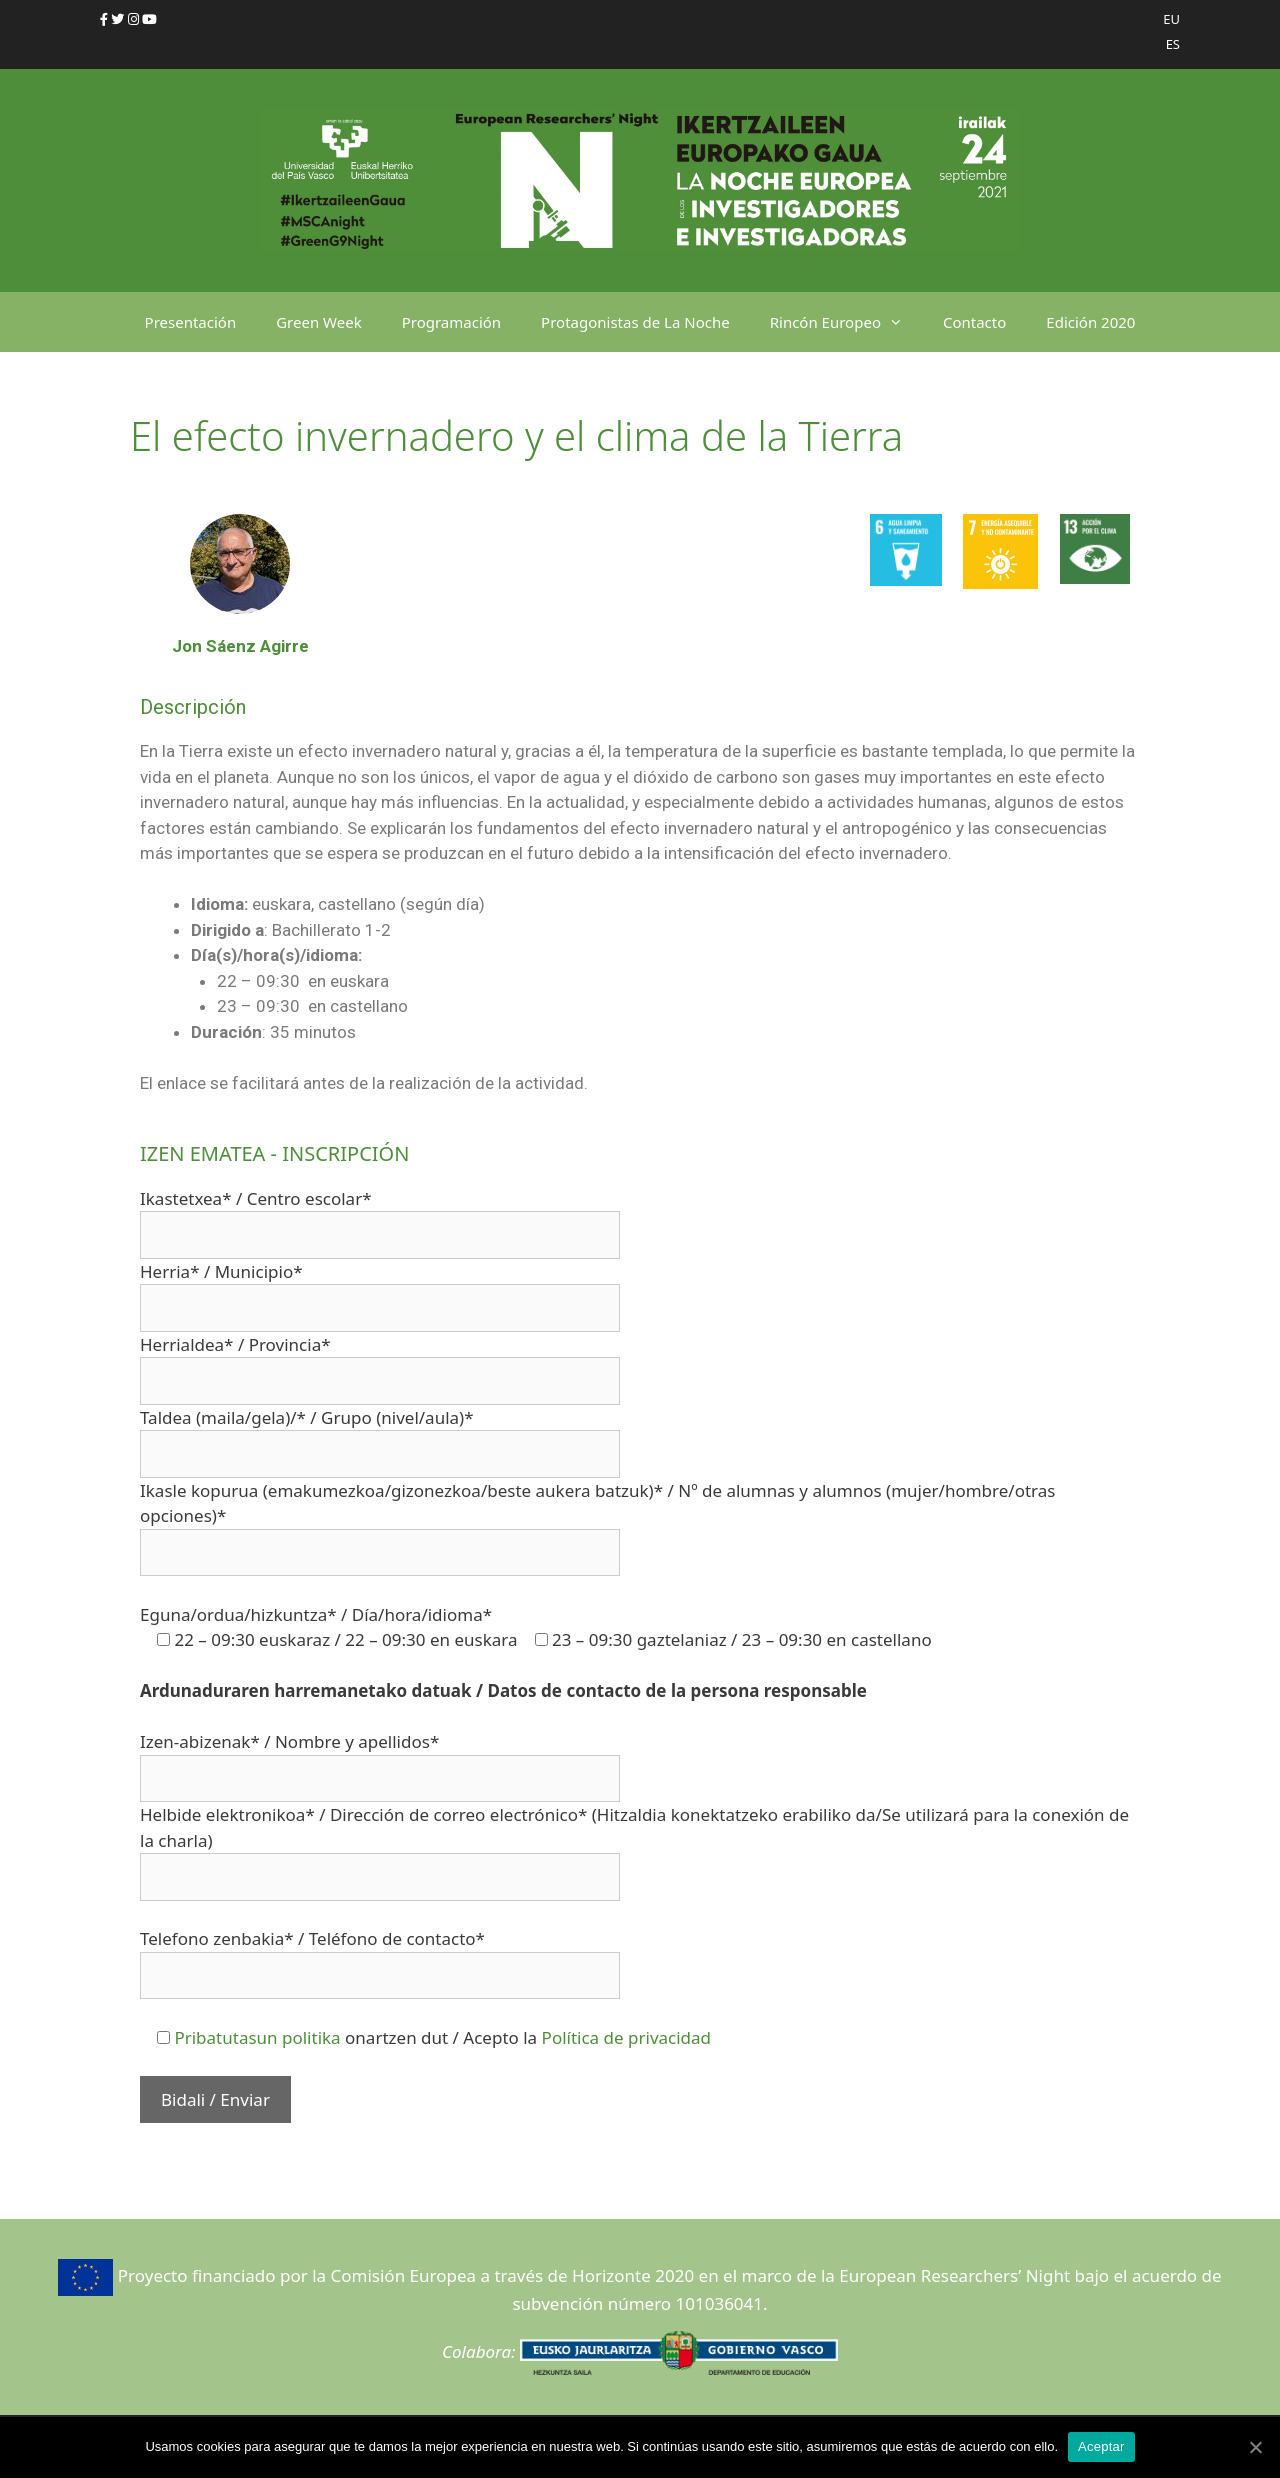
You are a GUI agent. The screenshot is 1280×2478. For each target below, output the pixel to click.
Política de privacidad (626, 2037)
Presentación (191, 322)
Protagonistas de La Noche (635, 322)
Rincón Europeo (846, 322)
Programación (451, 322)
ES (1173, 44)
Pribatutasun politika (257, 2037)
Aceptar (1101, 2446)
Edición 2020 (1090, 322)
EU (1171, 19)
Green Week (319, 322)
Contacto (974, 322)
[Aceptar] (1255, 2447)
